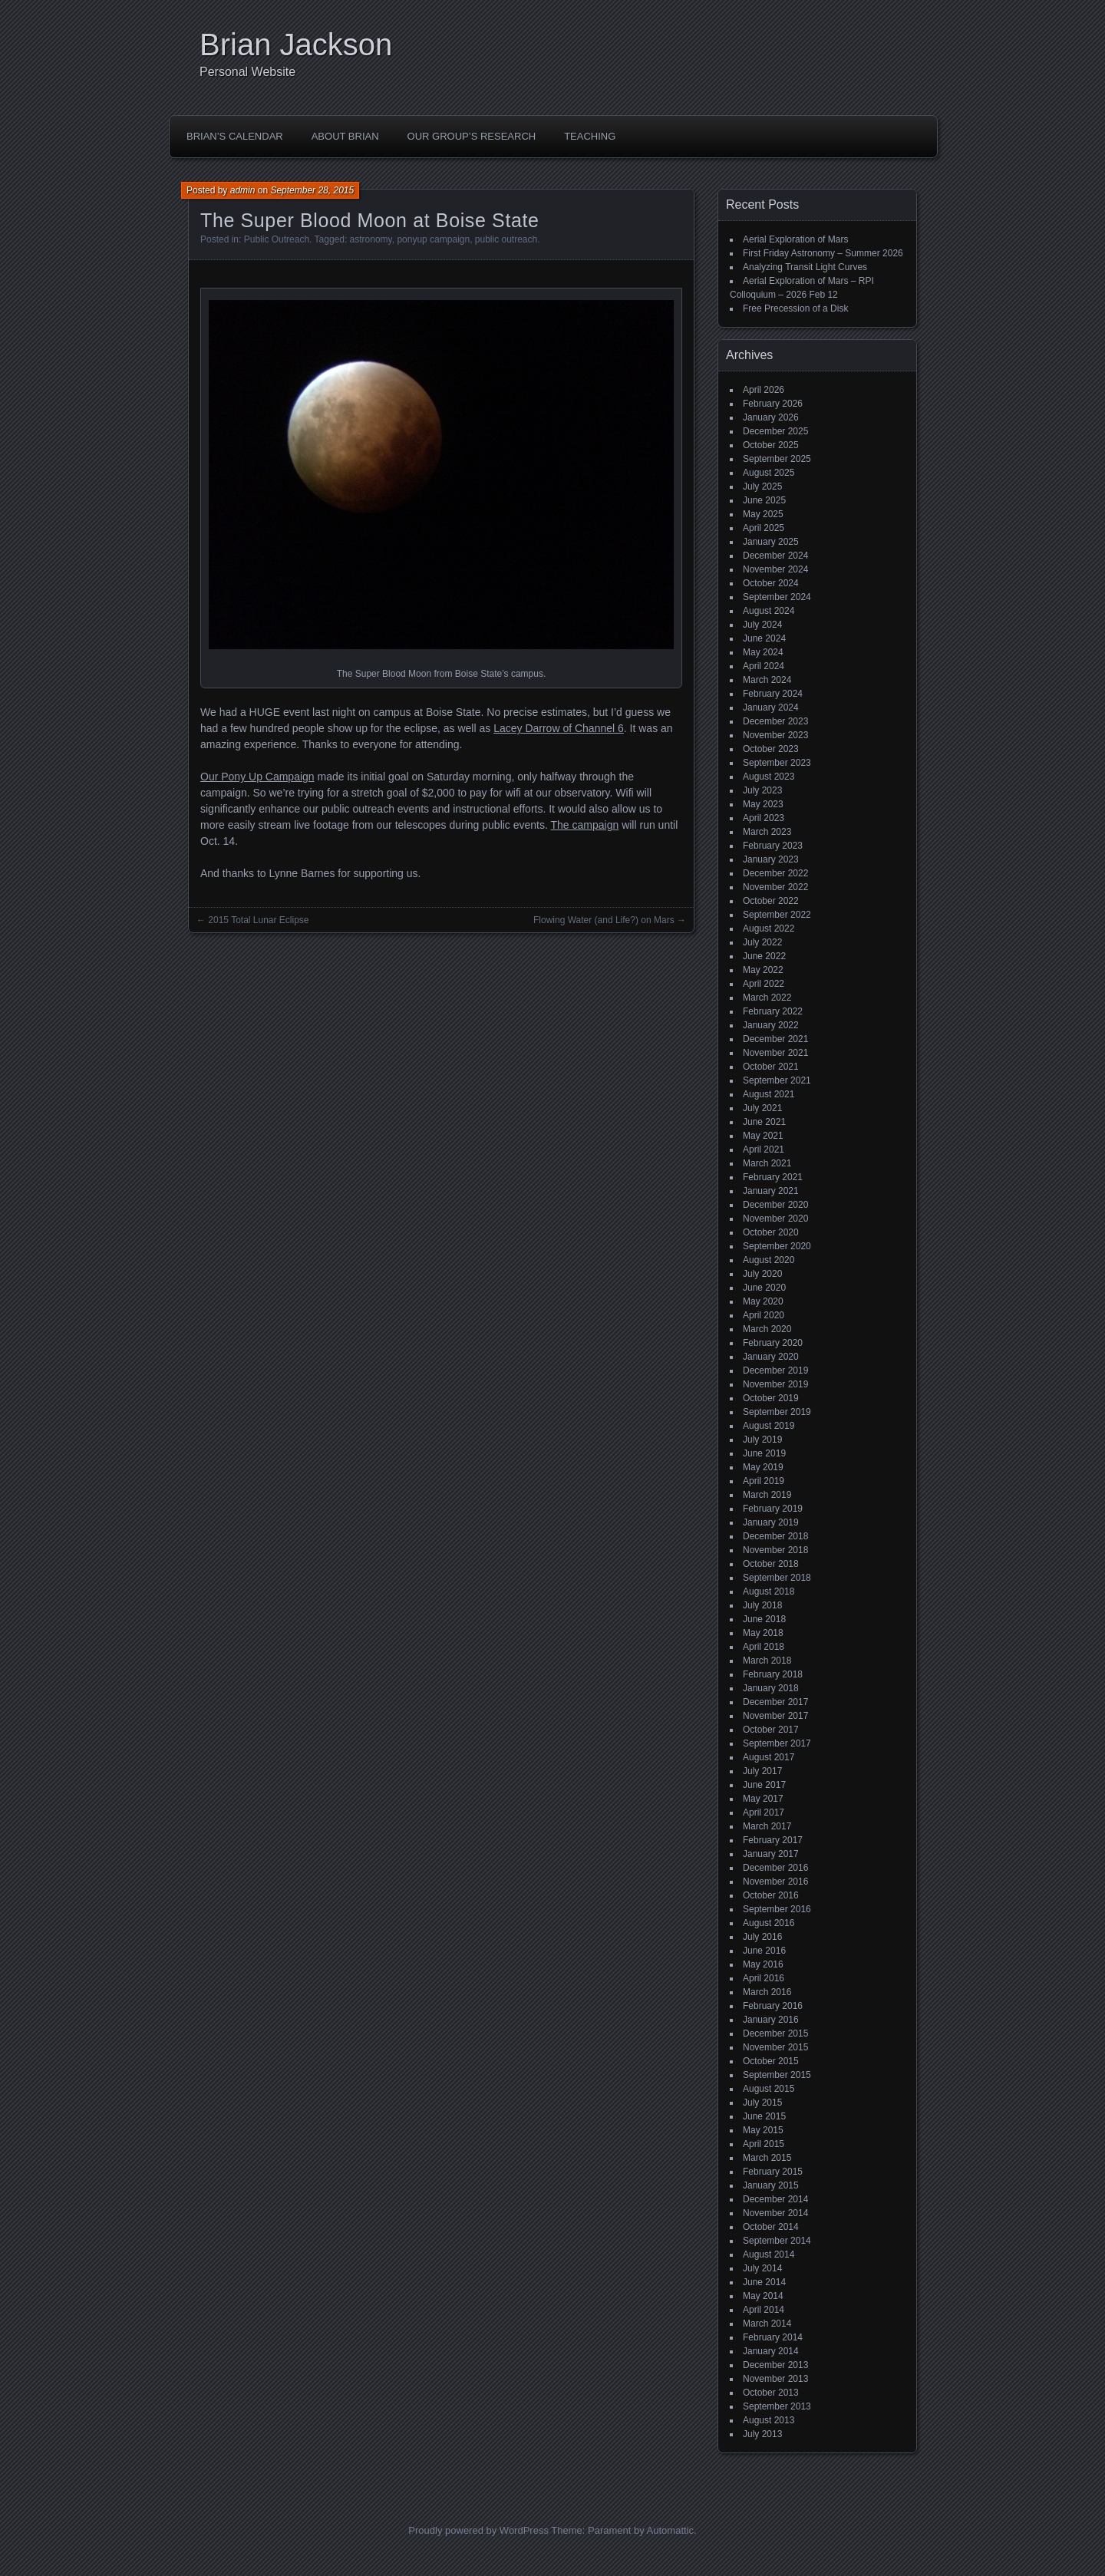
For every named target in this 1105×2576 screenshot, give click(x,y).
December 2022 (775, 873)
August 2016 (768, 1923)
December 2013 (775, 2365)
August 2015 (768, 2088)
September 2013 (777, 2406)
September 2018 (777, 1577)
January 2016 (771, 2019)
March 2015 (767, 2157)
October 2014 (771, 2226)
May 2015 (763, 2130)
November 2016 (775, 1881)
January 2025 (771, 541)
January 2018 (771, 1688)
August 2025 (768, 472)
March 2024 (767, 680)
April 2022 (763, 983)
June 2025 (764, 500)
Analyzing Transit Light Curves (805, 267)
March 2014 (767, 2323)
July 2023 (762, 790)
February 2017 (773, 1840)
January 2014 (771, 2351)
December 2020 (775, 1204)
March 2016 (767, 1992)
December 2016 (775, 1867)
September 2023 (777, 762)
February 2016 (773, 2005)
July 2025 (762, 486)
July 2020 (762, 1273)
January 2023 (771, 859)
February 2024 (773, 693)
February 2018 (773, 1674)
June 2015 (764, 2116)
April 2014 (763, 2309)
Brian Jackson (296, 44)
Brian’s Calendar (234, 136)
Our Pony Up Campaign (257, 776)
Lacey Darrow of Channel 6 (558, 728)
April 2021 (763, 1149)
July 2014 (762, 2268)
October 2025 (771, 445)
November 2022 (775, 887)
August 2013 (768, 2420)
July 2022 (762, 942)
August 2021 (768, 1094)
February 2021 (773, 1177)
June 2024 (764, 638)
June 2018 (764, 1619)
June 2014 (764, 2282)
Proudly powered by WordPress (478, 2530)
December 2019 (775, 1370)
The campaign (585, 825)
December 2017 (775, 1702)
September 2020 (777, 1246)
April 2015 (763, 2144)
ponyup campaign (433, 239)
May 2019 (763, 1467)
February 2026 (773, 403)
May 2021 (763, 1135)
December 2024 (775, 555)
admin (243, 190)
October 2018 (771, 1563)
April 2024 (763, 666)
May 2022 (763, 970)
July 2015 (762, 2102)
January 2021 (771, 1191)
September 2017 (777, 1743)
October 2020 (771, 1232)
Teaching (589, 136)
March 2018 (767, 1660)
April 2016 (763, 1978)
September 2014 (777, 2240)
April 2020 (763, 1315)
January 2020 (771, 1356)
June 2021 (764, 1121)
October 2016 (771, 1895)
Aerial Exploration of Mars (795, 239)
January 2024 (771, 707)
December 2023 (775, 721)
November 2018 (775, 1550)
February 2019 (773, 1508)
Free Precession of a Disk (795, 308)
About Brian (345, 136)
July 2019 (762, 1439)
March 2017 (767, 1826)
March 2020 (767, 1329)
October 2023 (771, 749)
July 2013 (762, 2434)
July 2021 (762, 1108)
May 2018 (763, 1633)
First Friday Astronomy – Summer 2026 (823, 253)
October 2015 (771, 2061)
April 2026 (763, 389)
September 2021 (777, 1080)
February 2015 (773, 2171)
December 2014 (775, 2199)
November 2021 (775, 1052)
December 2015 (775, 2033)
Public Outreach (276, 239)
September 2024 (777, 597)
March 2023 (767, 831)
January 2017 (771, 1854)
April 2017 (763, 1812)
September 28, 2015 (312, 190)
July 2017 (762, 1771)
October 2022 (771, 900)
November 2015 (775, 2047)
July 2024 (762, 624)
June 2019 (764, 1453)
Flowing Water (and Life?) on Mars (604, 920)
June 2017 (764, 1784)
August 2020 (768, 1260)
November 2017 (775, 1715)
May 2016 (763, 1964)
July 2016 (762, 1936)
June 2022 (764, 956)
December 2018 (775, 1536)
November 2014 (775, 2213)
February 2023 (773, 845)
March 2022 (767, 997)
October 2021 (771, 1066)
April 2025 (763, 528)
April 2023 (763, 818)
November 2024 (775, 569)
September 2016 (777, 1909)
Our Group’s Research (471, 136)
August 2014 (768, 2254)
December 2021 (775, 1039)
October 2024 (771, 583)
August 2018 (768, 1591)
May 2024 (763, 652)
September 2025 (777, 459)
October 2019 (771, 1398)
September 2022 (777, 914)
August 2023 (768, 776)
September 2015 (777, 2075)
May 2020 (763, 1301)
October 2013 (771, 2392)
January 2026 (771, 417)
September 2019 (777, 1412)
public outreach (506, 239)
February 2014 (773, 2337)
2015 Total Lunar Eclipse (258, 920)
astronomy (371, 239)
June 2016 (764, 1950)
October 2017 (771, 1729)
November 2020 (775, 1218)
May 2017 (763, 1798)
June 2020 (764, 1287)
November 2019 (775, 1384)
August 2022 (768, 928)
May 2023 (763, 804)
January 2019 (771, 1522)
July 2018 (762, 1605)
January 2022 (771, 1025)
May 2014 (763, 2296)
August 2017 (768, 1757)
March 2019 (767, 1494)
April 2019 (763, 1481)
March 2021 (767, 1163)
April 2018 (763, 1646)
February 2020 (773, 1342)
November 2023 (775, 735)
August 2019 (768, 1425)
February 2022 (773, 1011)
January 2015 (771, 2185)
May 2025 (763, 514)
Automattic (670, 2530)
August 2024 (768, 610)
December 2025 (775, 431)
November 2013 (775, 2378)
